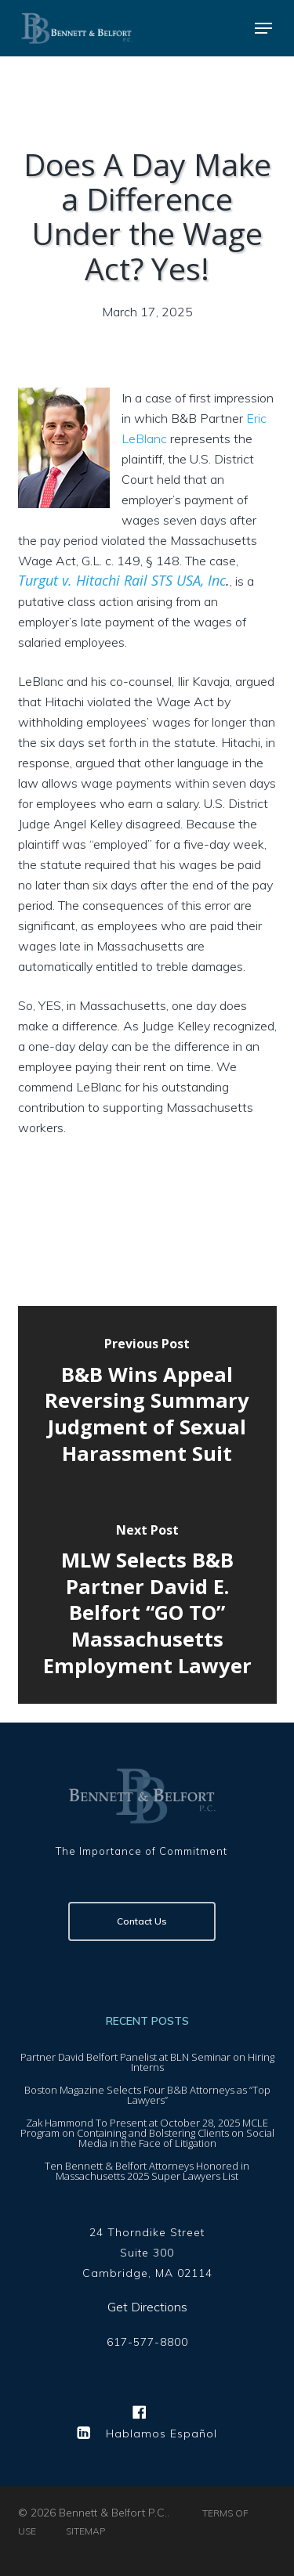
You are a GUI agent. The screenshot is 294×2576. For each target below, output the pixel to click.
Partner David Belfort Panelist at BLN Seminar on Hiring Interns (147, 2062)
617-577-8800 (147, 2343)
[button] (263, 28)
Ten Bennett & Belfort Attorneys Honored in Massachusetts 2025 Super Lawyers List (147, 2171)
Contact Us (142, 1921)
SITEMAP (85, 2531)
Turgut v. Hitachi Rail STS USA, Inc (122, 580)
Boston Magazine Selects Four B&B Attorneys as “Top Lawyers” (147, 2095)
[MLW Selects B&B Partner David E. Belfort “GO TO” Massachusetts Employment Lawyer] (147, 1603)
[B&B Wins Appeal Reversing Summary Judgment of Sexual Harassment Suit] (147, 1404)
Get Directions (147, 2306)
